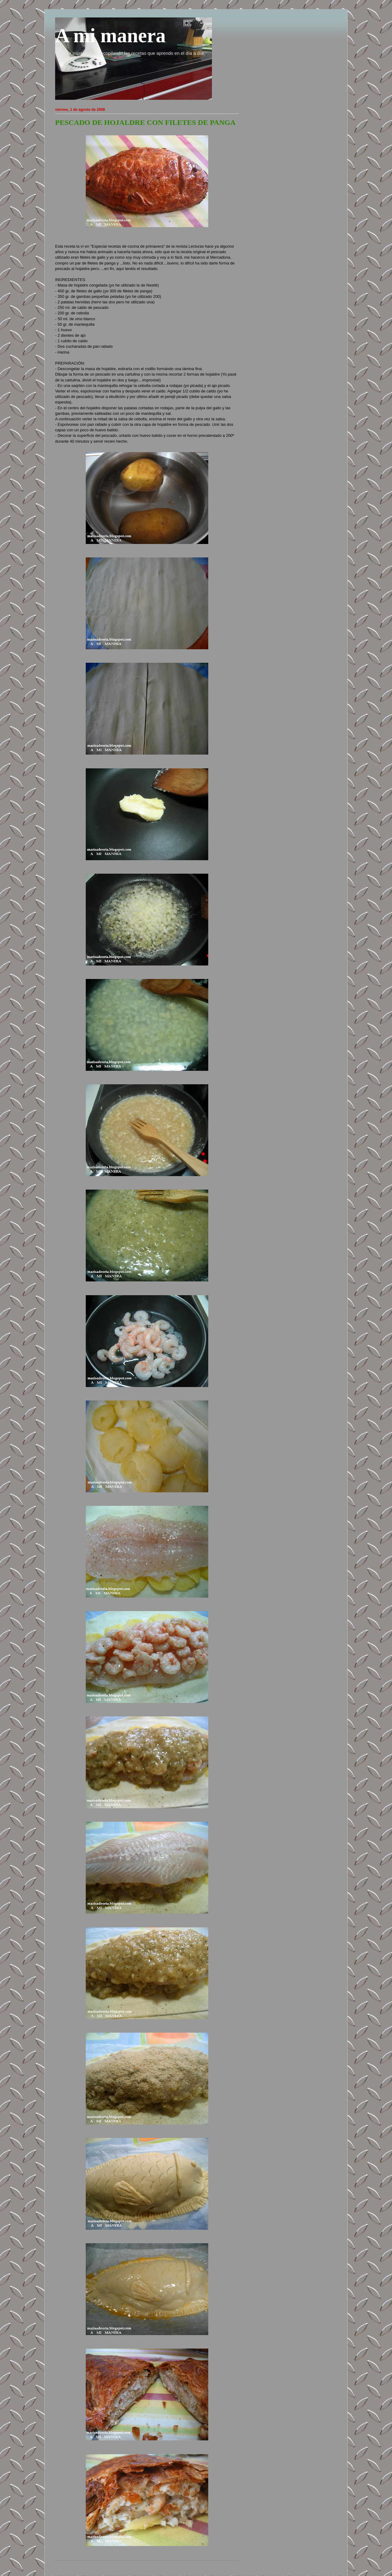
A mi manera (110, 35)
